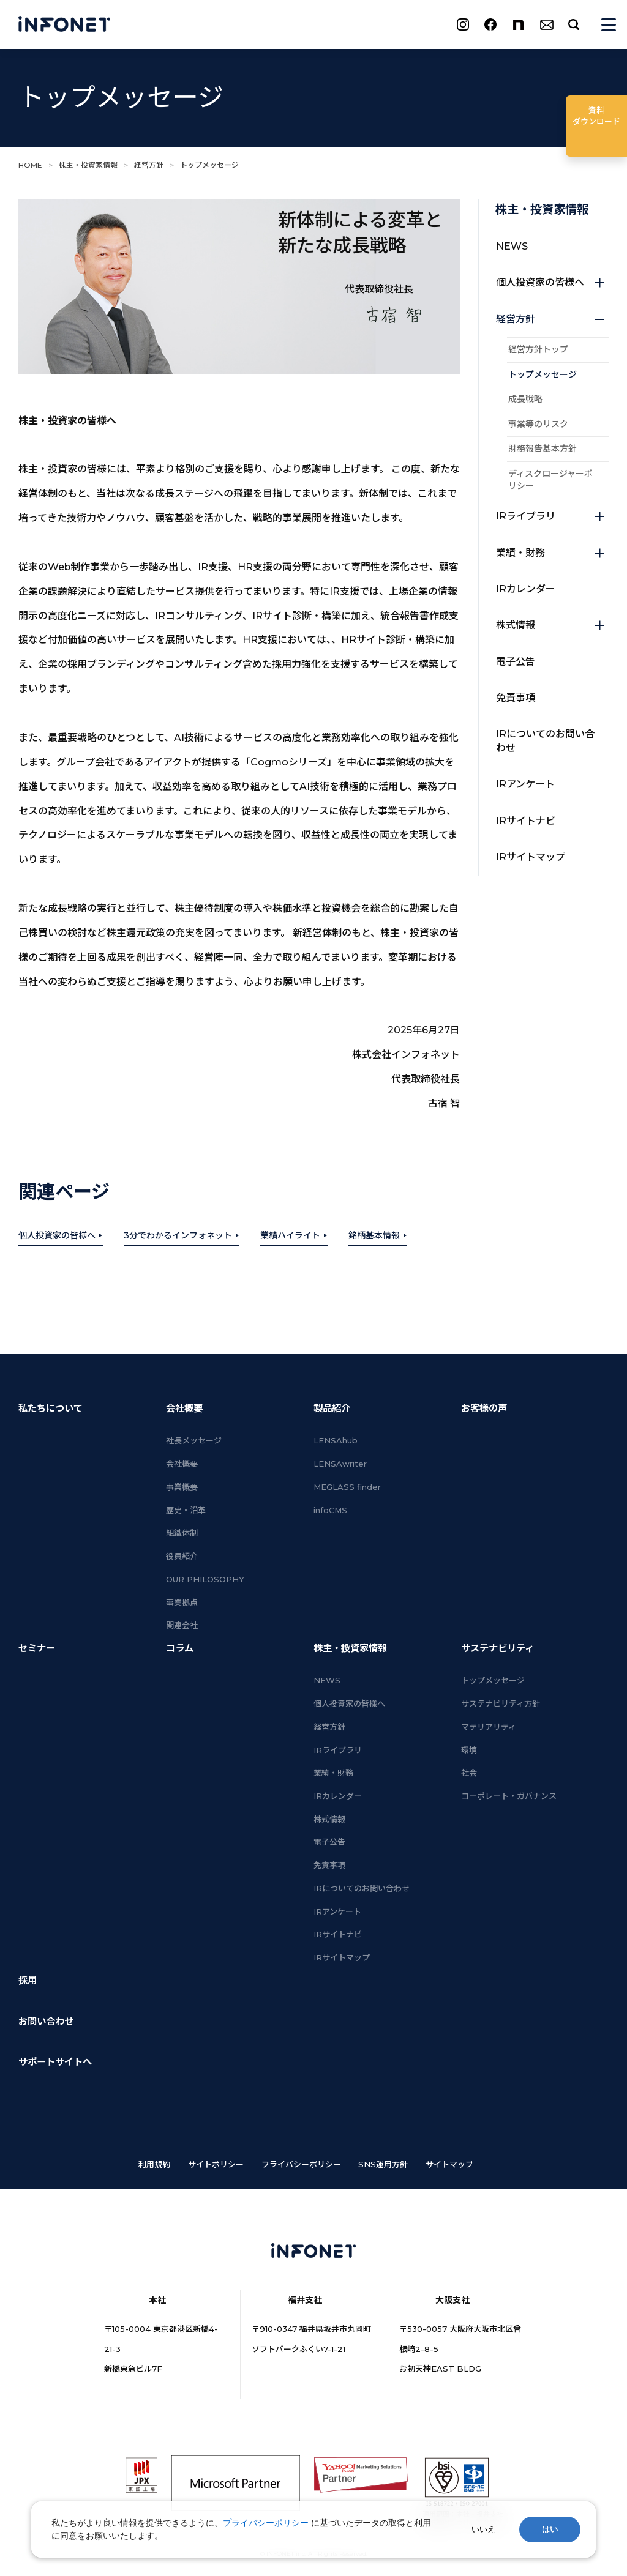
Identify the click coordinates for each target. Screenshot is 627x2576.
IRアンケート (525, 784)
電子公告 (515, 662)
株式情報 (551, 625)
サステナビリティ (497, 1648)
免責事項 (515, 698)
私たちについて (50, 1408)
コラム (179, 1648)
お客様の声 (484, 1408)
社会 (469, 1773)
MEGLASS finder (347, 1487)
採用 (27, 1980)
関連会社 (182, 1625)
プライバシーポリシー (301, 2164)
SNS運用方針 (383, 2164)
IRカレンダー (525, 589)
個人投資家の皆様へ (57, 1235)
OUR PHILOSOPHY (205, 1579)
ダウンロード (596, 115)
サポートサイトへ (55, 2062)
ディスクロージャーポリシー (550, 479)
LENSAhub (336, 1440)
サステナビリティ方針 (500, 1703)
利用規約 (154, 2164)
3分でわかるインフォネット (178, 1235)
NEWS (512, 246)
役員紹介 (182, 1556)
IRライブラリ (551, 516)
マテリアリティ (488, 1727)
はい (550, 2529)
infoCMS (330, 1510)
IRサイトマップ (530, 857)
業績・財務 (551, 553)
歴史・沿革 (186, 1510)
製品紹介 (332, 1408)
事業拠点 (182, 1602)
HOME (30, 164)
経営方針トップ (538, 349)
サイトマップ (449, 2164)
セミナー (36, 1648)
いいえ (483, 2529)
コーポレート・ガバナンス (509, 1796)
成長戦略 (525, 398)
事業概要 (182, 1487)
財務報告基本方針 (542, 448)
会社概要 (184, 1408)
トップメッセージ (542, 374)
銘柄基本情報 (374, 1235)
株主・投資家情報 (88, 164)
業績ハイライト (290, 1235)
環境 (469, 1750)
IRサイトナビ (525, 821)
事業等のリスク (538, 424)
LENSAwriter (340, 1464)
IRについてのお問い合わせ (545, 740)
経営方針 (148, 164)
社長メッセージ (194, 1440)
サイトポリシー (216, 2164)
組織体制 (182, 1533)
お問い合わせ (45, 2021)
